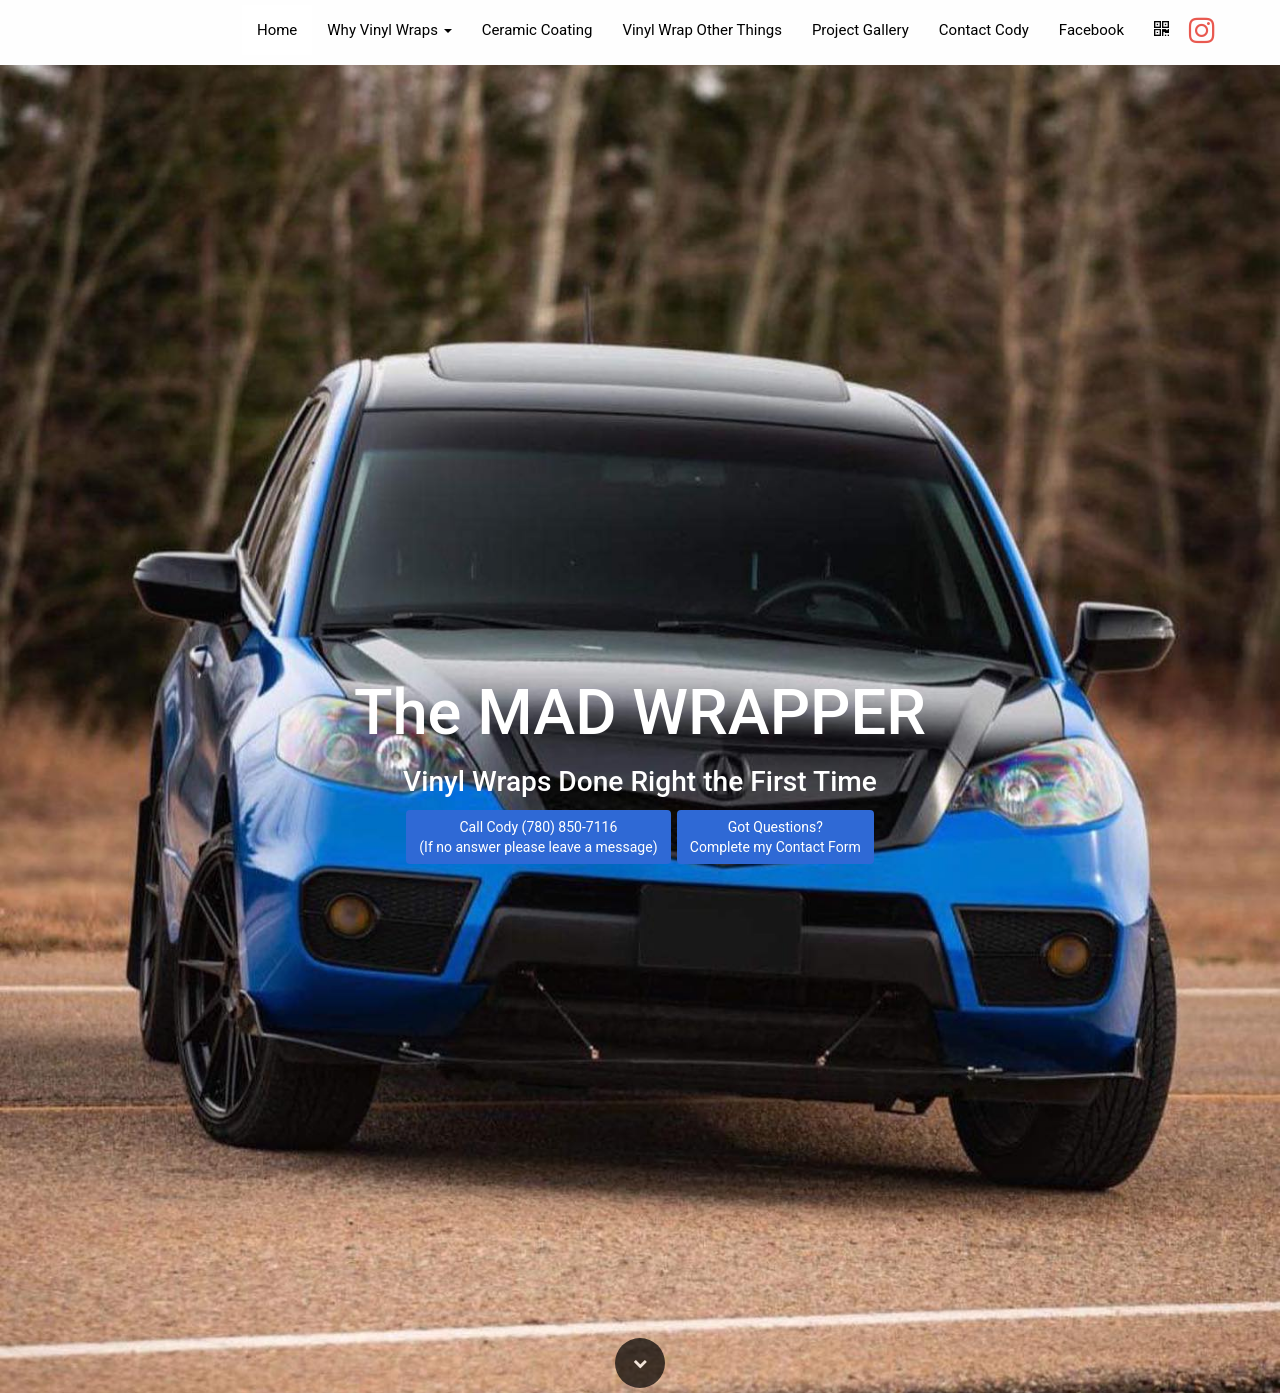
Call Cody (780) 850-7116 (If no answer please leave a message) (538, 839)
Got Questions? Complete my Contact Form (775, 839)
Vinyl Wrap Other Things (701, 30)
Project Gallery (860, 30)
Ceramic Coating (537, 30)
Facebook (1091, 30)
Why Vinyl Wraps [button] (389, 30)
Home (277, 30)
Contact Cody (984, 30)
